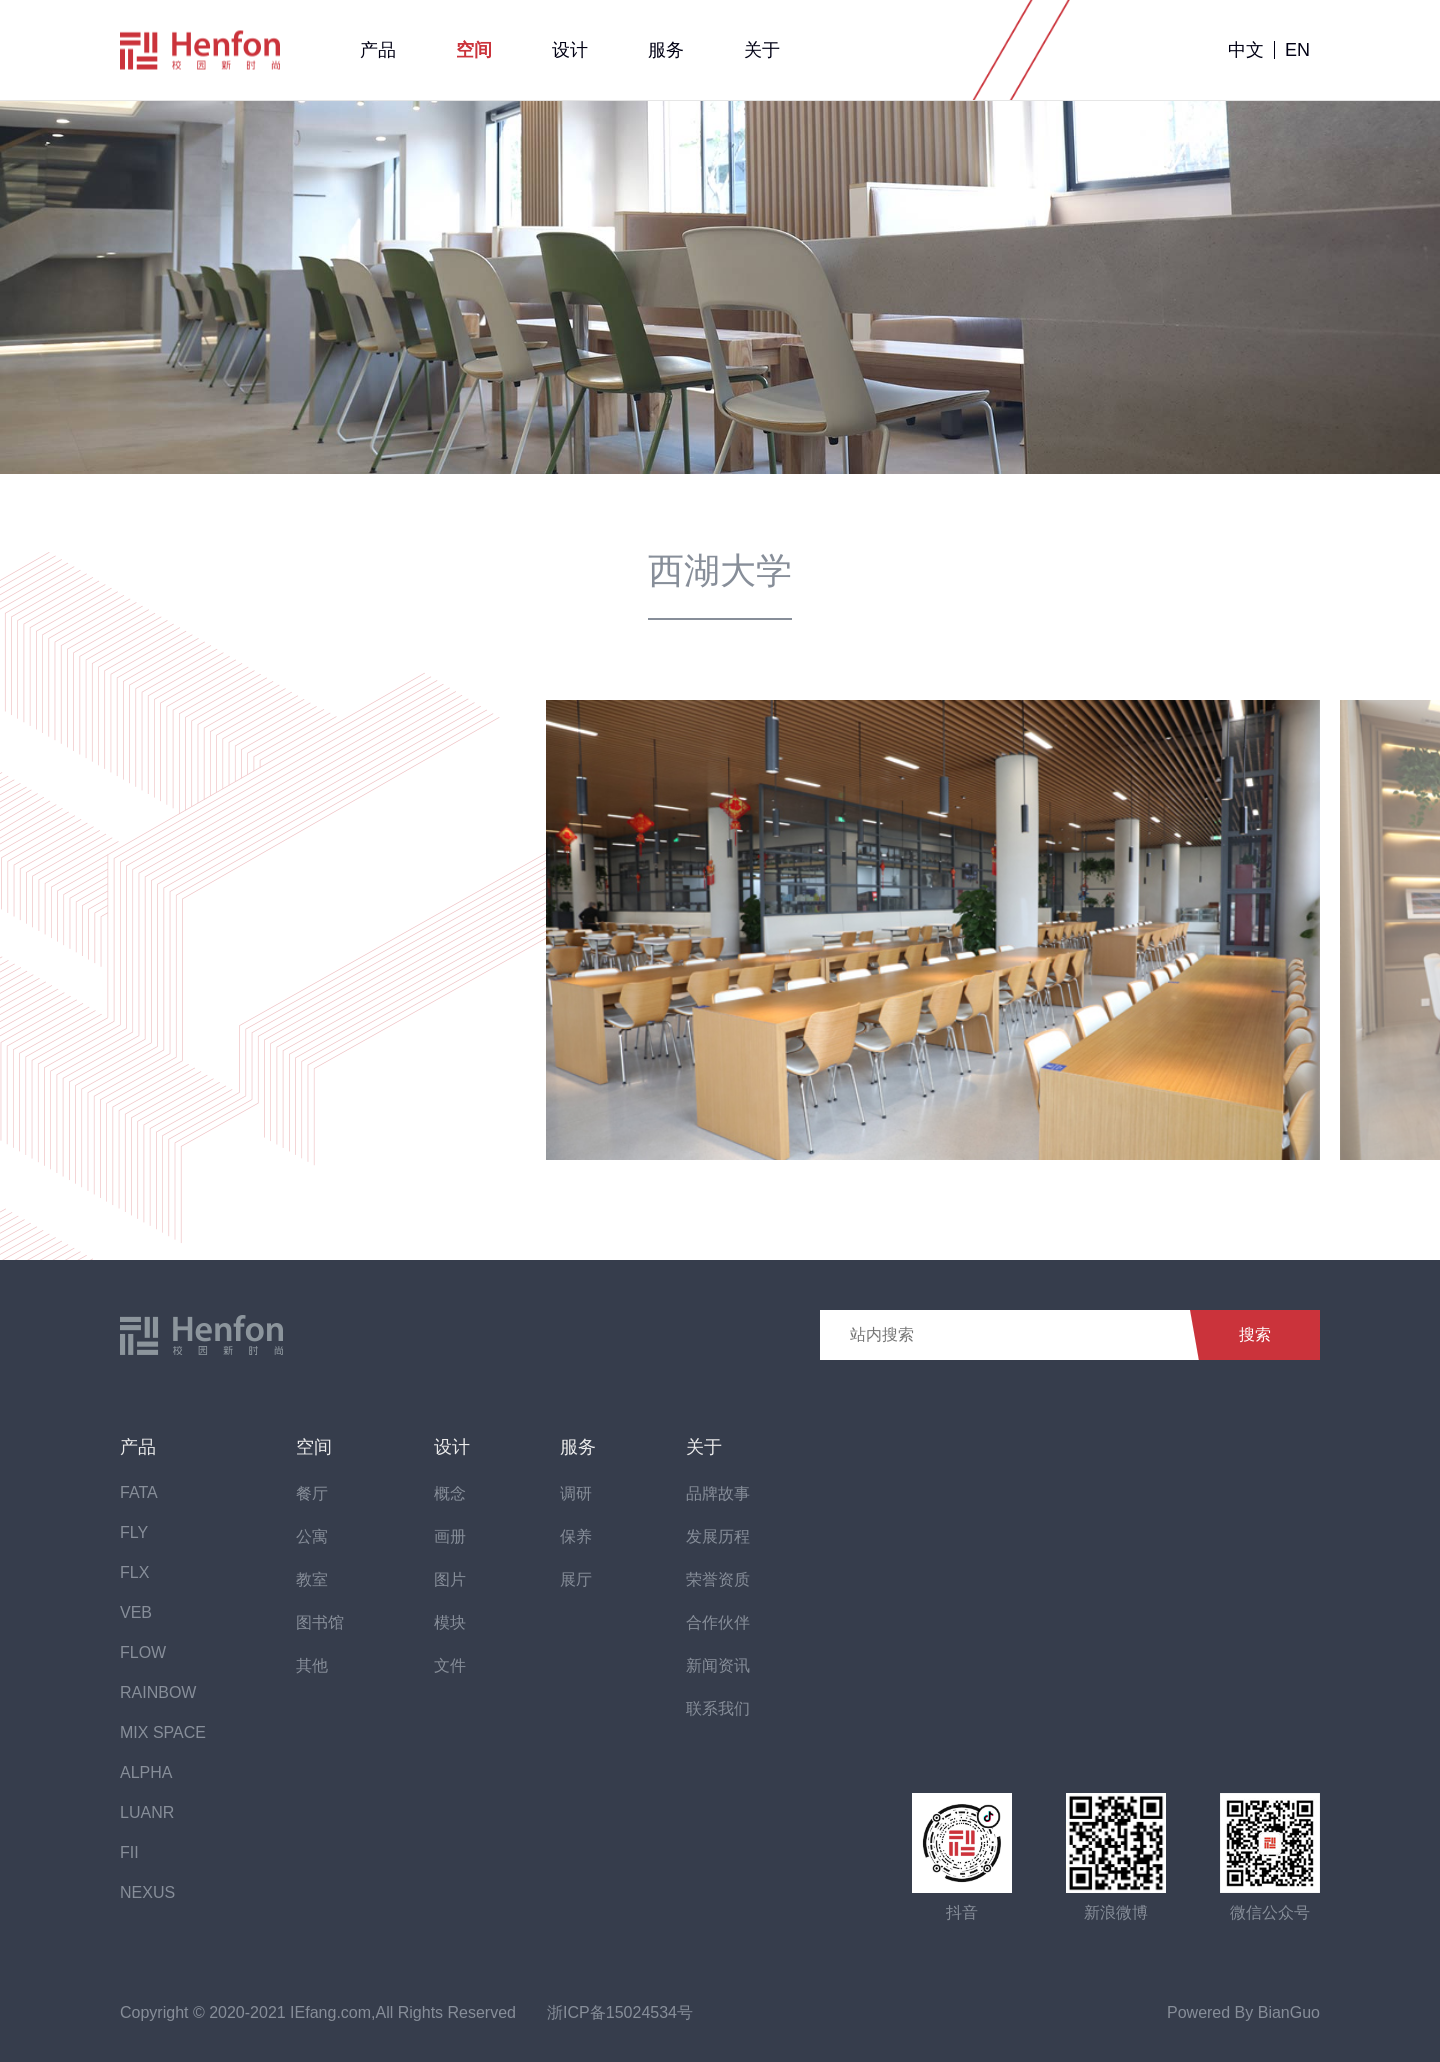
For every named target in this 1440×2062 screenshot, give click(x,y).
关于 (762, 50)
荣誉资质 (718, 1579)
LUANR (147, 1812)
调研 (576, 1493)
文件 (450, 1665)
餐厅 (312, 1493)
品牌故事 (718, 1493)
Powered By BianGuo (1243, 2012)
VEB (136, 1612)
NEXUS (147, 1892)
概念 (450, 1493)
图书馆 (320, 1622)
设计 (570, 50)
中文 (1246, 50)
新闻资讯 (718, 1665)
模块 (450, 1622)
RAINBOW (158, 1692)
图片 (450, 1579)
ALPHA (146, 1772)
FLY (134, 1532)
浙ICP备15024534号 (620, 2012)
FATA (139, 1492)
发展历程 (718, 1536)
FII (129, 1852)
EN (1297, 50)
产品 (378, 50)
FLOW (143, 1652)
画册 (450, 1536)
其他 (312, 1665)
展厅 (576, 1579)
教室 (312, 1579)
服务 (666, 50)
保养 (576, 1536)
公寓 (312, 1536)
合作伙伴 (718, 1622)
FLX (134, 1572)
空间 (474, 50)
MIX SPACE (163, 1732)
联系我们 (718, 1708)
